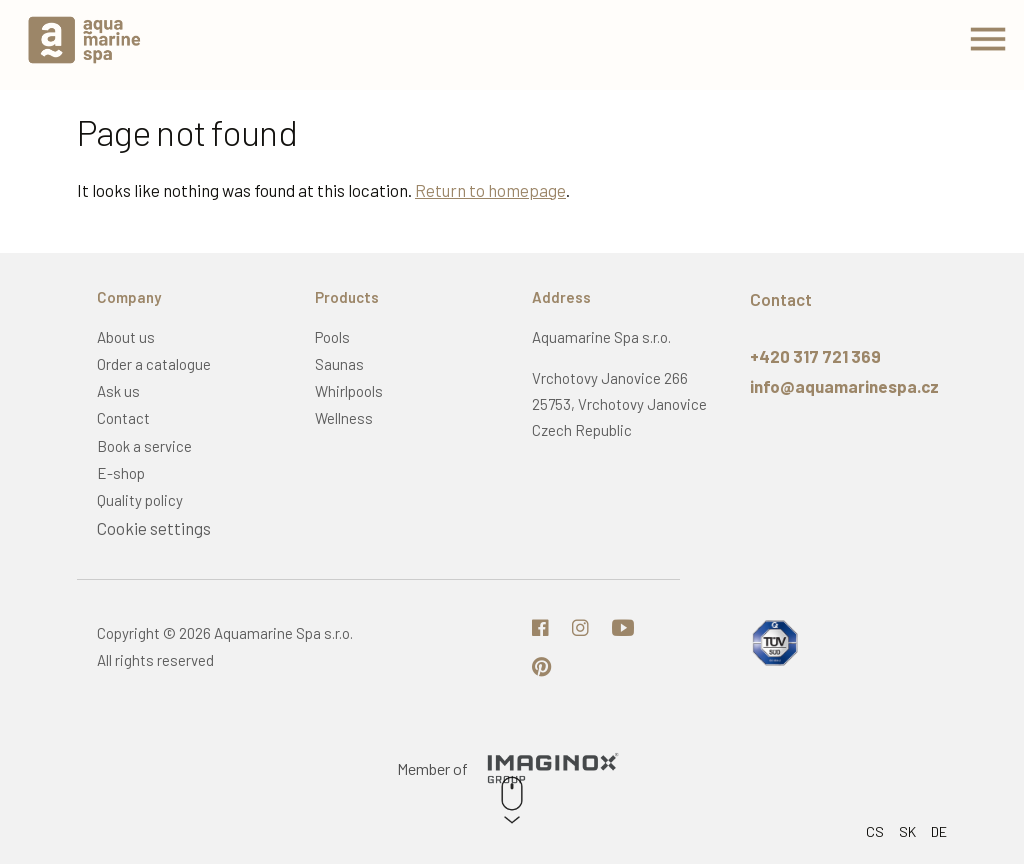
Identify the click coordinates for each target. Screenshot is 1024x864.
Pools (332, 337)
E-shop (121, 473)
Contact (123, 418)
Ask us (118, 391)
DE (939, 831)
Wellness (344, 418)
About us (126, 337)
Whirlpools (349, 391)
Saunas (339, 364)
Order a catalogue (154, 364)
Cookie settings (154, 528)
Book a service (144, 446)
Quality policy (140, 500)
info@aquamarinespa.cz (844, 386)
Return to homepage (490, 190)
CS (875, 831)
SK (907, 831)
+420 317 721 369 (815, 356)
